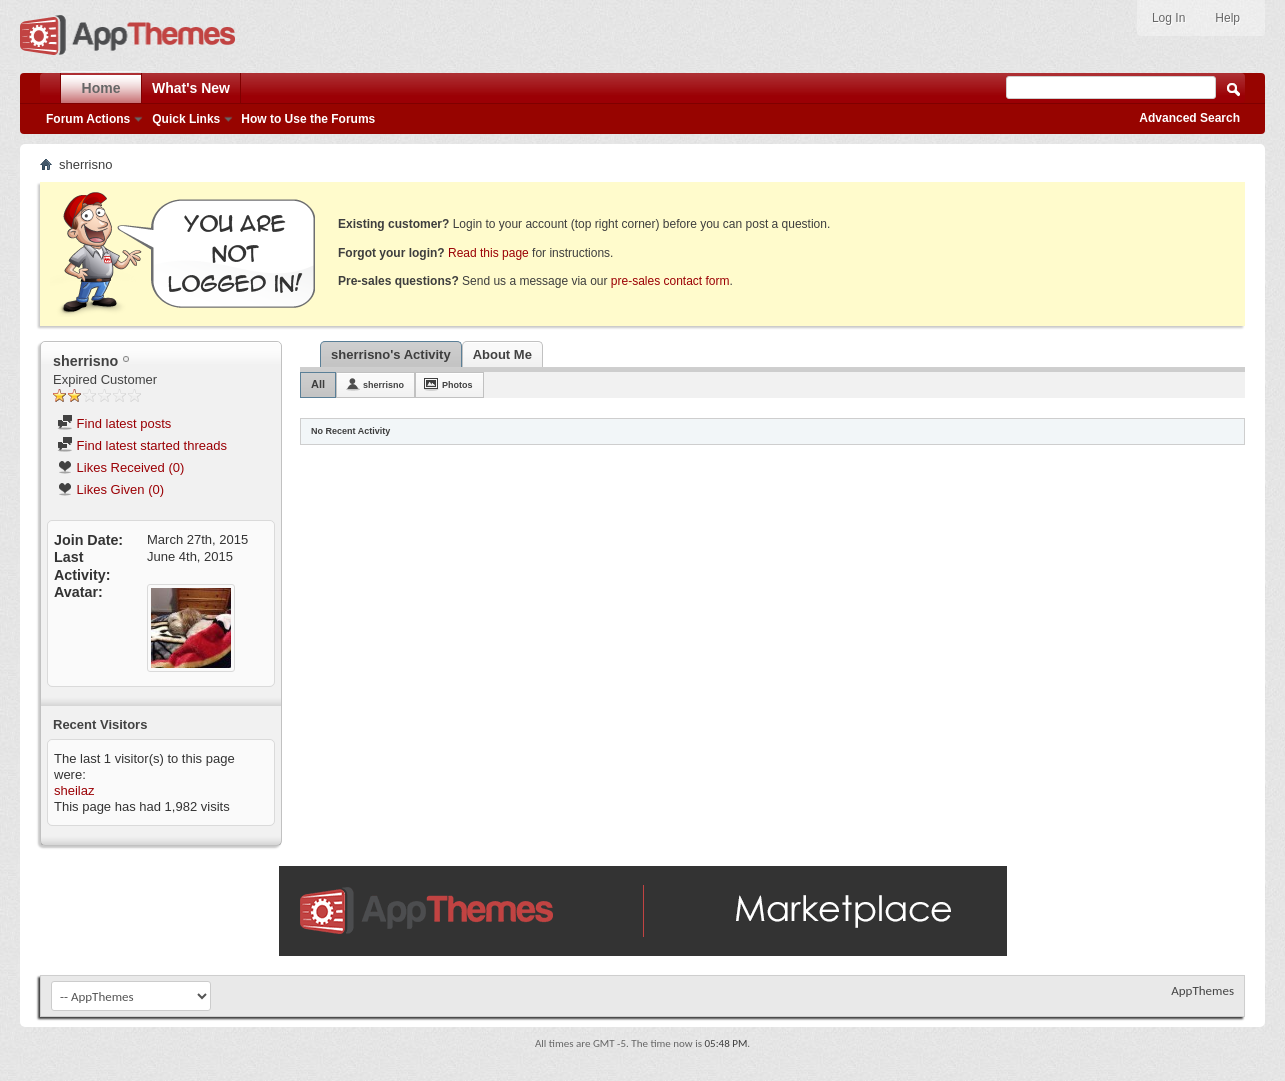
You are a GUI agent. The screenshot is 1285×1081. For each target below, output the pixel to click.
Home (101, 88)
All (318, 384)
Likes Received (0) (120, 467)
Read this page (488, 253)
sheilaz (74, 790)
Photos (457, 385)
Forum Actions (88, 119)
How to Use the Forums (308, 119)
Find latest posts (114, 423)
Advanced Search (1189, 118)
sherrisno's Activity (391, 354)
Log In (1168, 18)
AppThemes (1202, 990)
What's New (191, 88)
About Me (502, 354)
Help (1227, 18)
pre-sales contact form (670, 281)
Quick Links (186, 119)
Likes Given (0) (110, 489)
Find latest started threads (142, 445)
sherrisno (383, 385)
